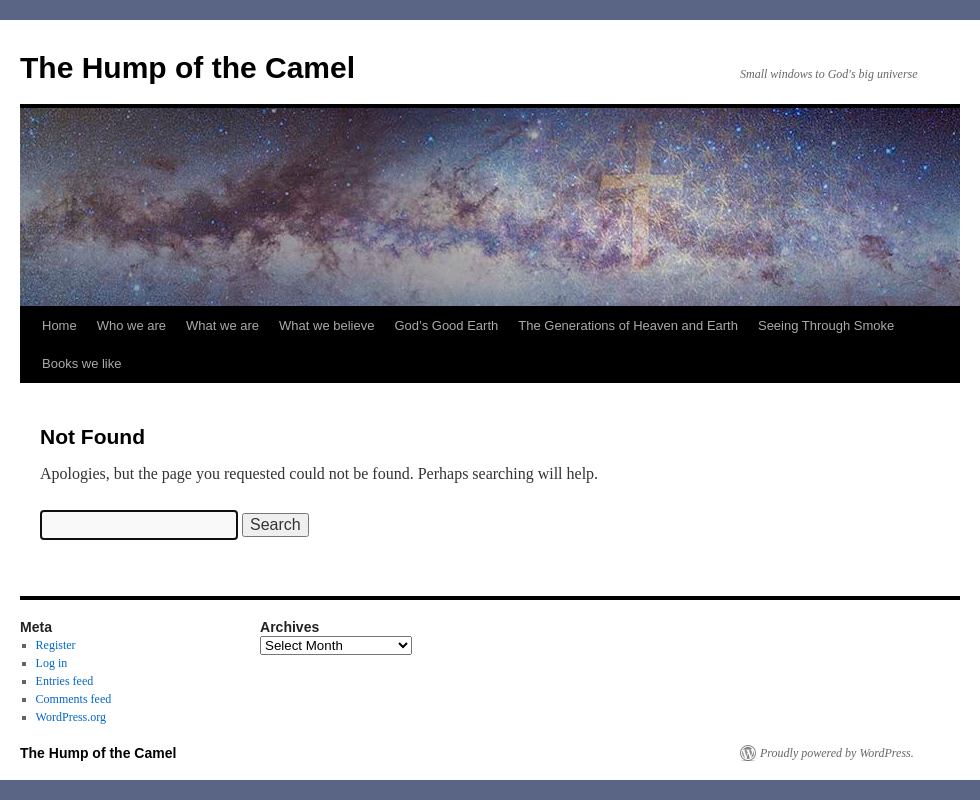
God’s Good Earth (446, 325)
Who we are (131, 325)
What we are (222, 325)
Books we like (81, 363)
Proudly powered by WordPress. (837, 753)
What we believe (326, 325)
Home (59, 325)
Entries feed (65, 681)
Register (56, 645)
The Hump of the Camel (187, 67)
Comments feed (74, 699)
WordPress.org (71, 717)
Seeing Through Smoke (826, 325)
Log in (52, 663)
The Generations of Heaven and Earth (628, 325)
